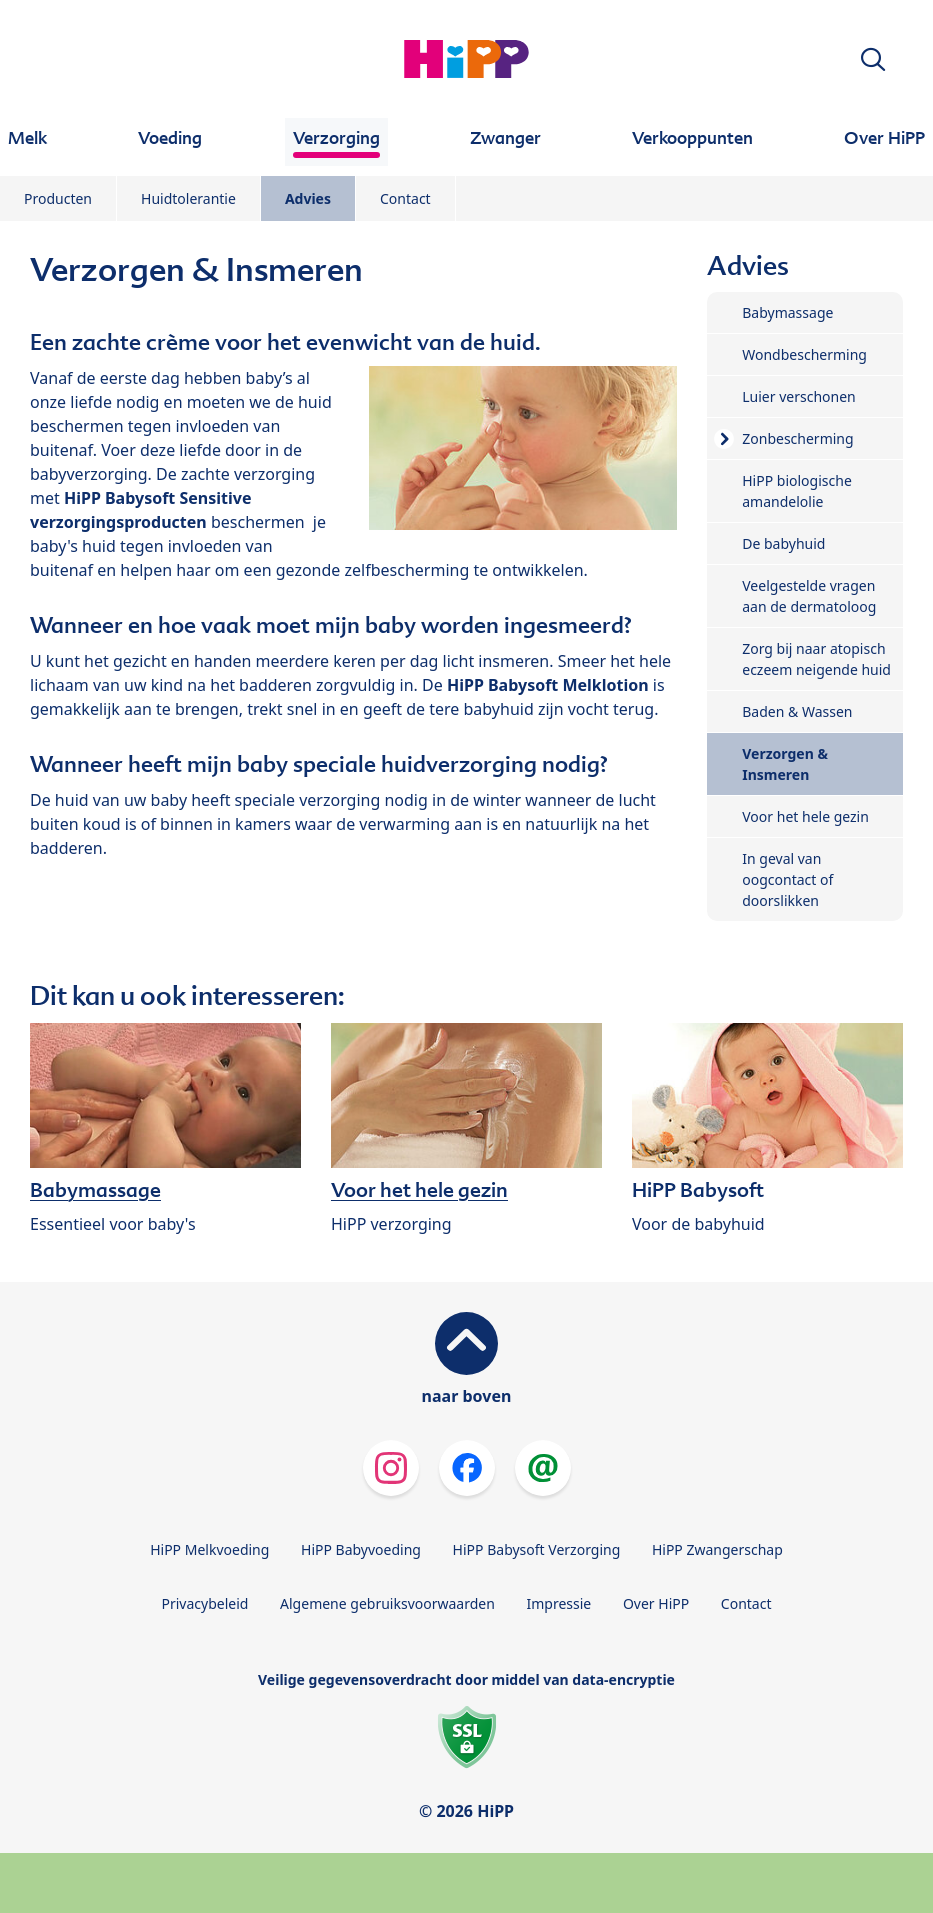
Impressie (559, 1603)
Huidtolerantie (188, 198)
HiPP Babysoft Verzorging (537, 1549)
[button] (873, 59)
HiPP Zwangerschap (717, 1549)
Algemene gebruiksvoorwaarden (387, 1603)
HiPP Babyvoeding (361, 1549)
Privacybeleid (204, 1603)
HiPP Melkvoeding (209, 1549)
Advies (308, 198)
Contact (405, 198)
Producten (58, 198)
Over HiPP (656, 1603)
